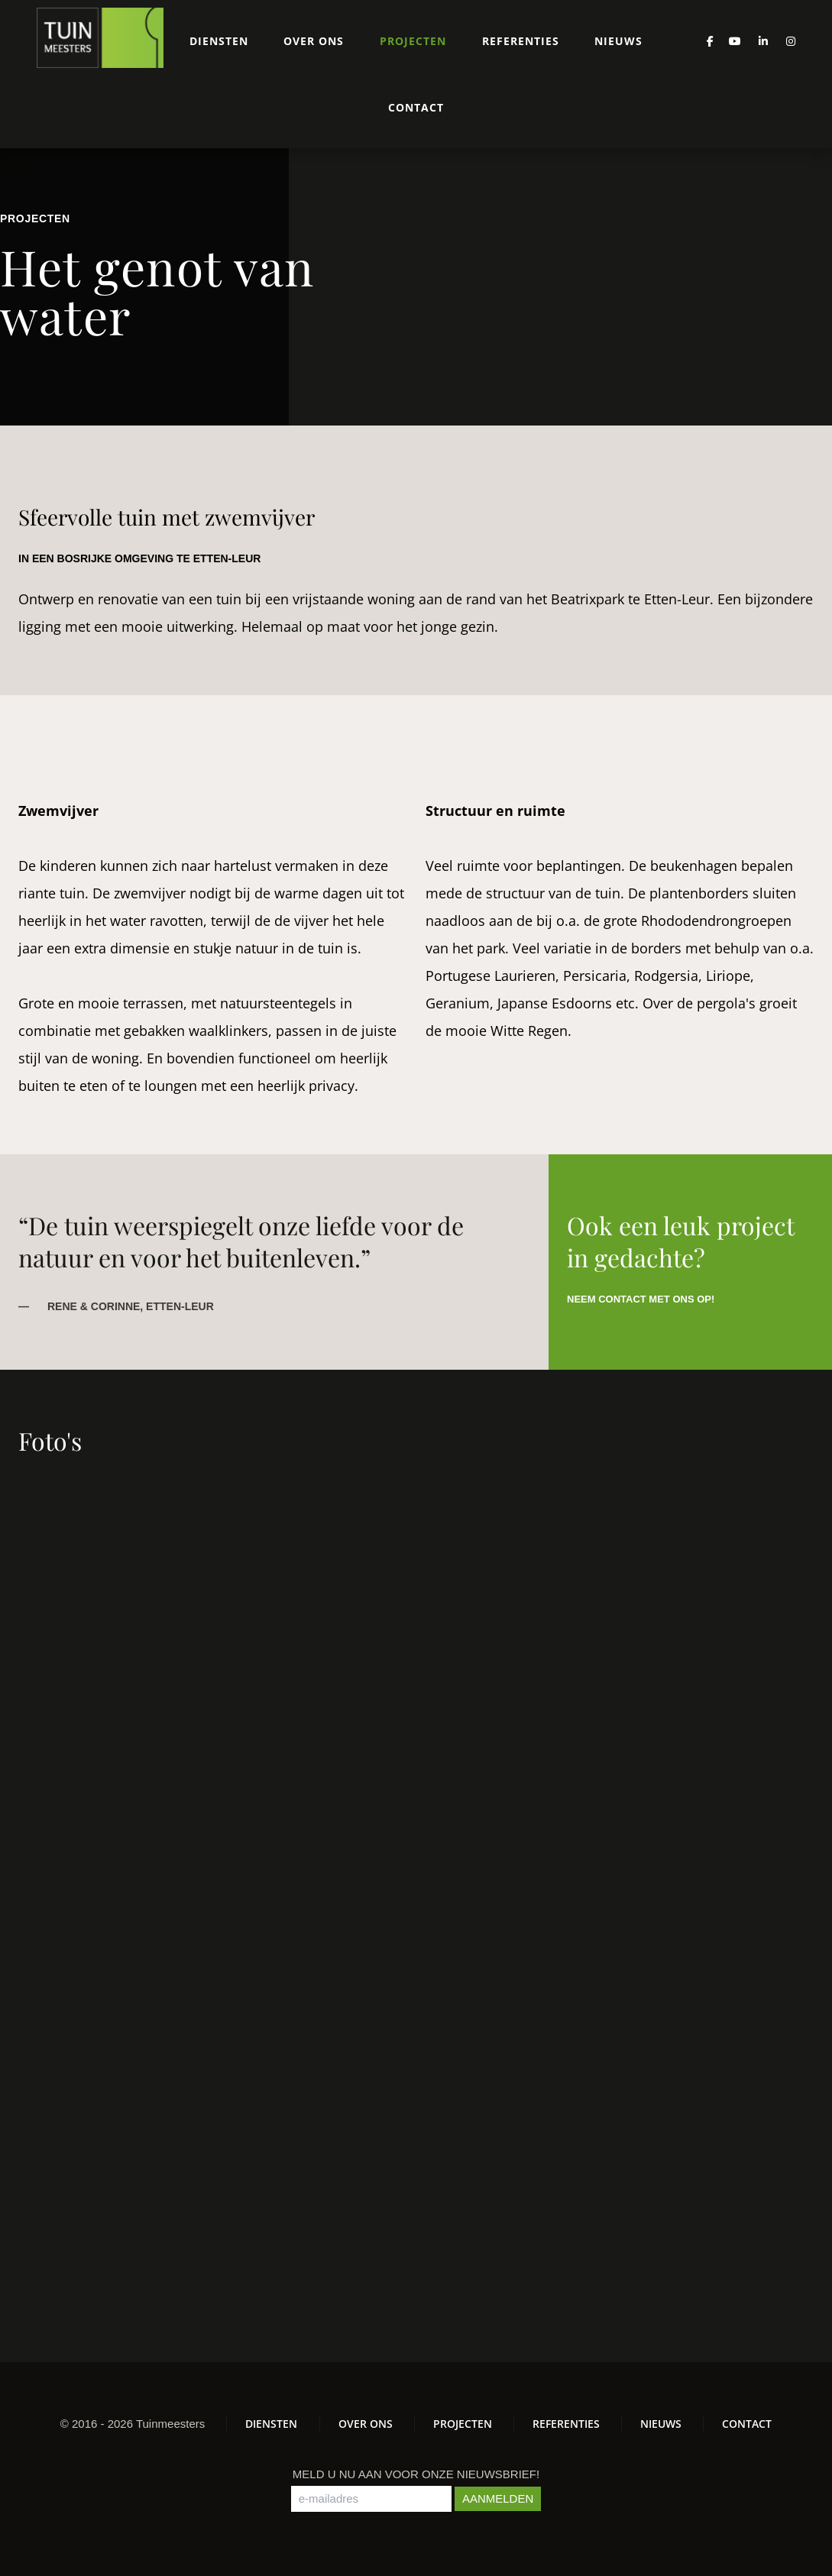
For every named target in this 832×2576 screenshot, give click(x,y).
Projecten (413, 41)
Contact (416, 107)
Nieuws (618, 41)
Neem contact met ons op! (640, 1299)
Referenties (520, 41)
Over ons (313, 41)
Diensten (218, 41)
